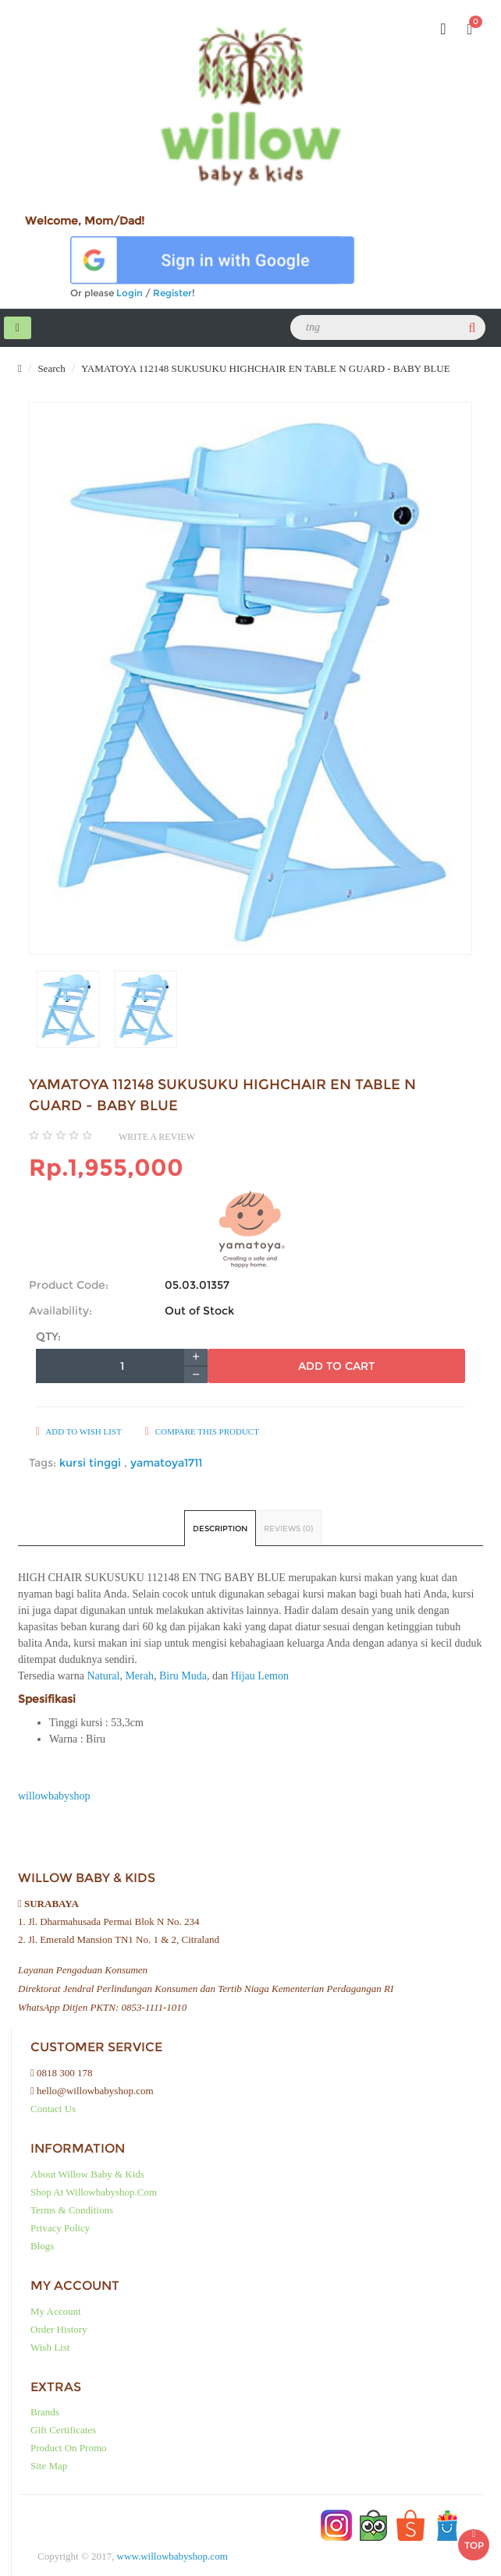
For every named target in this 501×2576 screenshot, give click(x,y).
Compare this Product (202, 1431)
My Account (55, 2311)
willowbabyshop (54, 1796)
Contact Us (53, 2108)
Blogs (42, 2246)
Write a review (157, 1136)
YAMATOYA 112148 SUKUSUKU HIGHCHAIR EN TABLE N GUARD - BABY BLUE (264, 368)
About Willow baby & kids (87, 2174)
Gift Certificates (63, 2430)
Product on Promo (68, 2448)
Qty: (48, 1336)
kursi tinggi (91, 1463)
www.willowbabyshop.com (172, 2556)
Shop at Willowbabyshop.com (93, 2192)
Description (220, 1528)
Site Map (48, 2466)
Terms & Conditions (71, 2210)
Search (50, 368)
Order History (58, 2329)
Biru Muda (183, 1676)
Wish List (49, 2347)
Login (129, 293)
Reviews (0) (288, 1528)
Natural (103, 1676)
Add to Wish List (79, 1431)
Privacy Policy (60, 2228)
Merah (139, 1676)
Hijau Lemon (260, 1676)
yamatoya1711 (166, 1463)
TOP (473, 2540)
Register (172, 293)
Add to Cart (336, 1366)
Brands (44, 2412)
